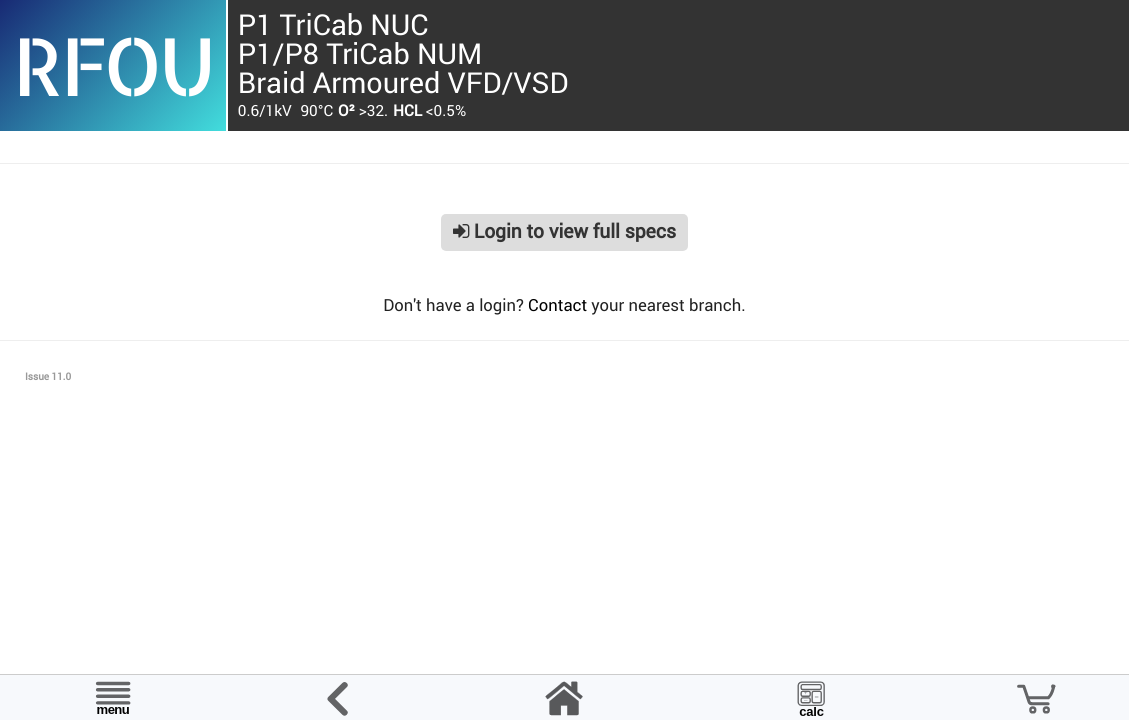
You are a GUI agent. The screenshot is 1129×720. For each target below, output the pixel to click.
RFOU (112, 64)
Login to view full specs (564, 231)
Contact (557, 305)
